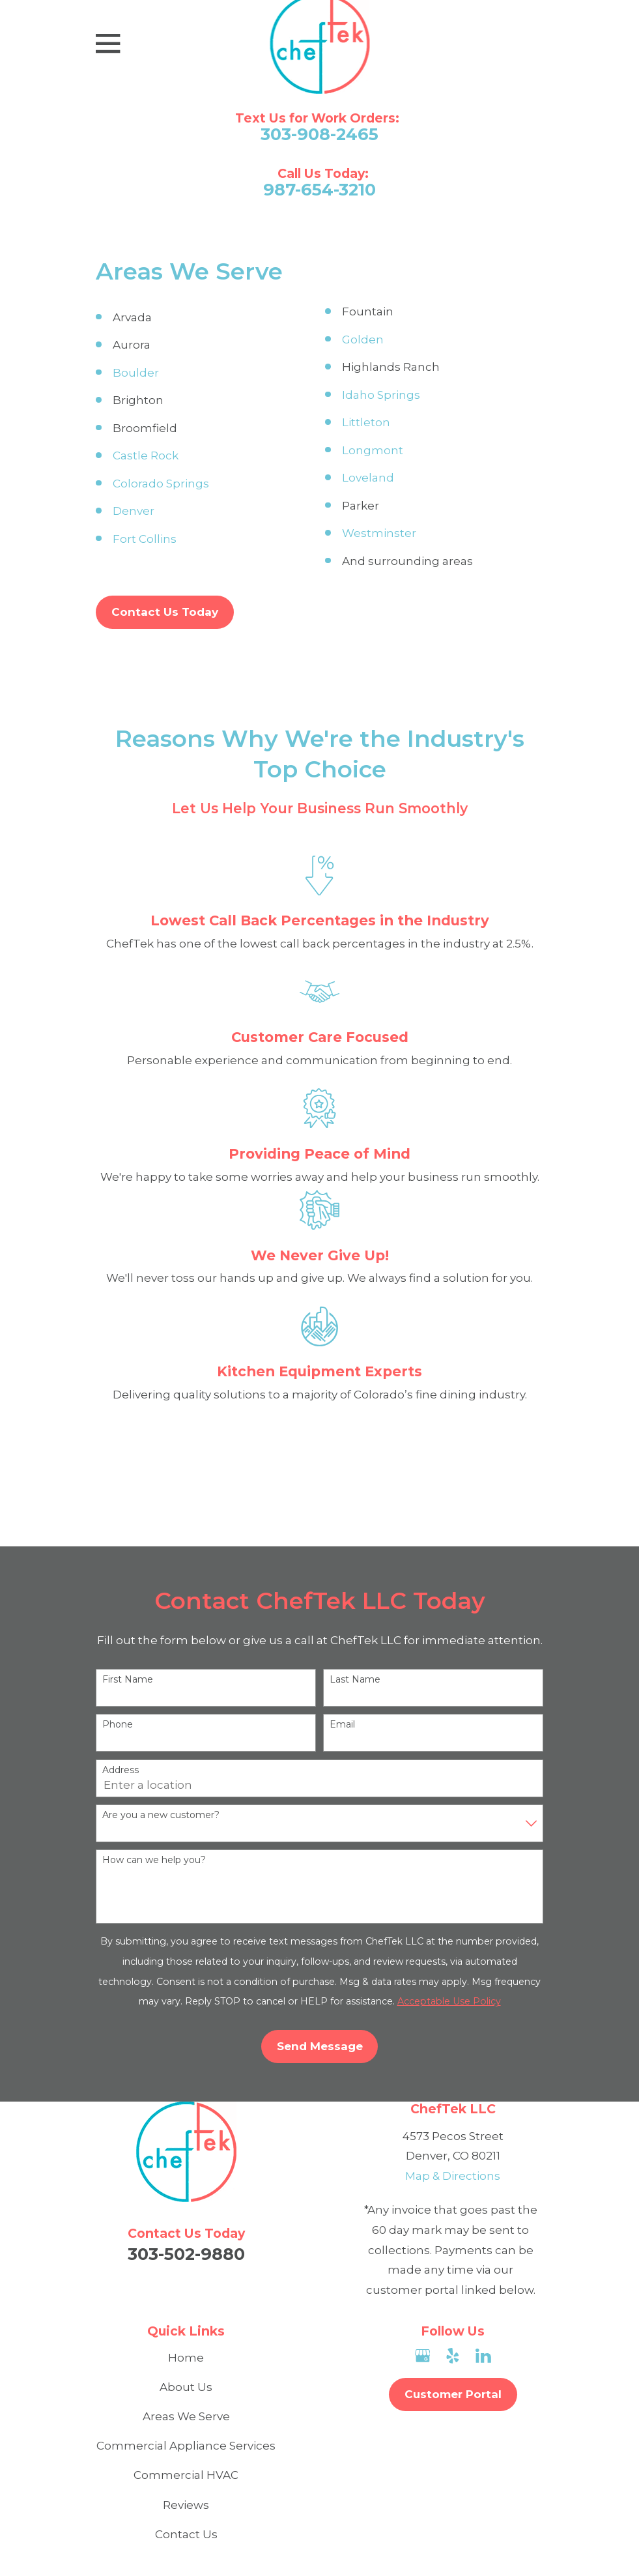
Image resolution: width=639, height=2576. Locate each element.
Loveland (368, 477)
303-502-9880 (186, 2254)
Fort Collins (145, 538)
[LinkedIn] (483, 2356)
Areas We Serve (186, 2416)
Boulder (136, 372)
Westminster (379, 533)
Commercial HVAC (186, 2475)
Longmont (372, 450)
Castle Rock (145, 455)
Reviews (186, 2504)
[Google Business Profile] (423, 2356)
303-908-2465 (319, 134)
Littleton (366, 422)
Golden (363, 339)
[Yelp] (453, 2356)
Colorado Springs (161, 483)
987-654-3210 (319, 189)
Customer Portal (453, 2394)
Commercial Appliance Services (186, 2445)
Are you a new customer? (161, 1815)
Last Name (355, 1679)
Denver (133, 510)
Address (120, 1770)
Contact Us (186, 2534)
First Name (127, 1679)
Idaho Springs (381, 394)
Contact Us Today (164, 611)
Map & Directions (452, 2175)
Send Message (320, 2046)
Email (342, 1724)
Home (186, 2357)
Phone (117, 1724)
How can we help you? (154, 1860)
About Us (186, 2387)
